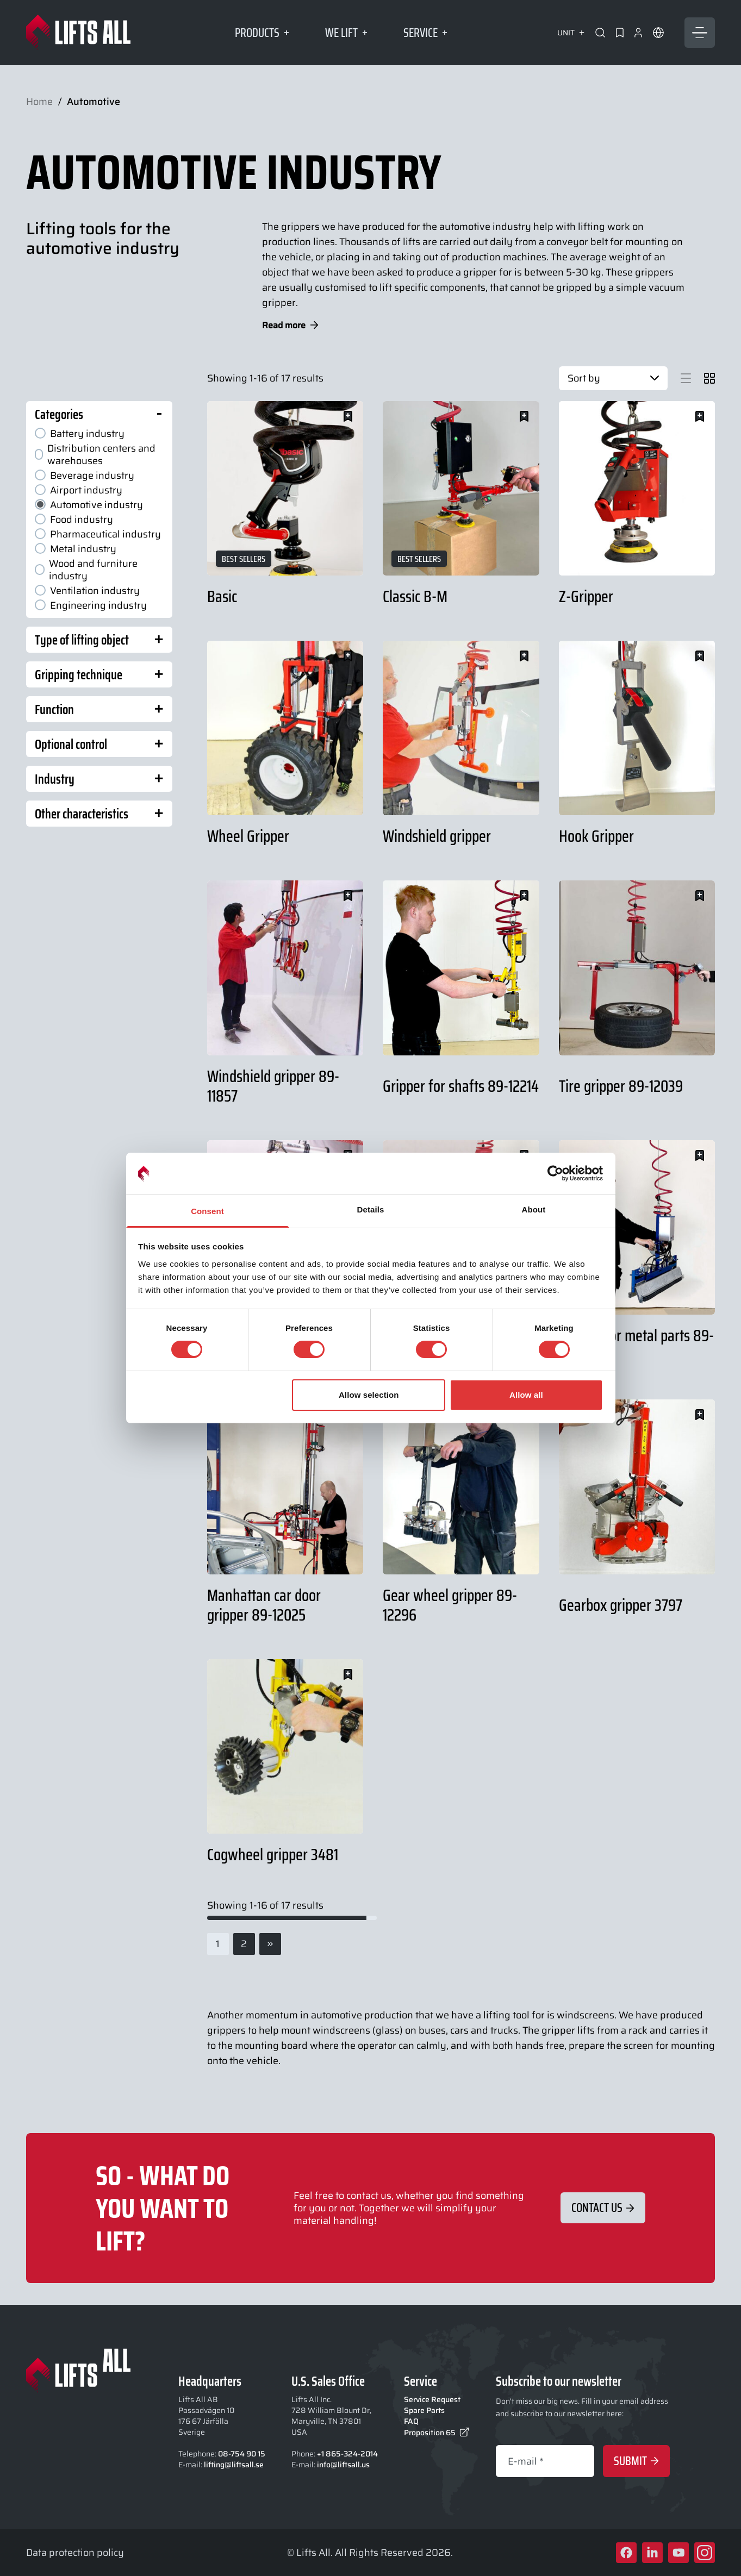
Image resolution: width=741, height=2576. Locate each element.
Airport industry (78, 490)
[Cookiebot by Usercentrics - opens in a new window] (555, 1173)
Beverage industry (84, 475)
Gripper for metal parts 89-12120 (636, 1345)
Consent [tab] (207, 1211)
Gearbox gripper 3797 (620, 1605)
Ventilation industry (87, 590)
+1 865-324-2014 (347, 2454)
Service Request (432, 2399)
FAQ (411, 2421)
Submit (636, 2460)
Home (39, 102)
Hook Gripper (596, 836)
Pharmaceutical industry (98, 534)
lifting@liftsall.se (234, 2465)
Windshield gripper (437, 836)
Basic (222, 596)
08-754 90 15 (241, 2454)
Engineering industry (91, 605)
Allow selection (369, 1394)
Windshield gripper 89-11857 (273, 1086)
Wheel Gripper (248, 836)
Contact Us (602, 2207)
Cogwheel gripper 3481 (272, 1854)
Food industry (74, 519)
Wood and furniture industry (86, 569)
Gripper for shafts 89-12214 (461, 1086)
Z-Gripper (586, 596)
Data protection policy (75, 2552)
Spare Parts (424, 2410)
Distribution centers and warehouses (95, 454)
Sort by (613, 377)
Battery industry (79, 433)
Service (426, 32)
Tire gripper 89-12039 (621, 1086)
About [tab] (534, 1209)
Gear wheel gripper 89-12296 (450, 1605)
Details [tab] (370, 1209)
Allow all (526, 1394)
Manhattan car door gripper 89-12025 (264, 1605)
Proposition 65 (437, 2433)
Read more (290, 325)
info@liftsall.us (343, 2465)
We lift (347, 32)
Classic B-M (415, 596)
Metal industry (75, 548)
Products (262, 32)
